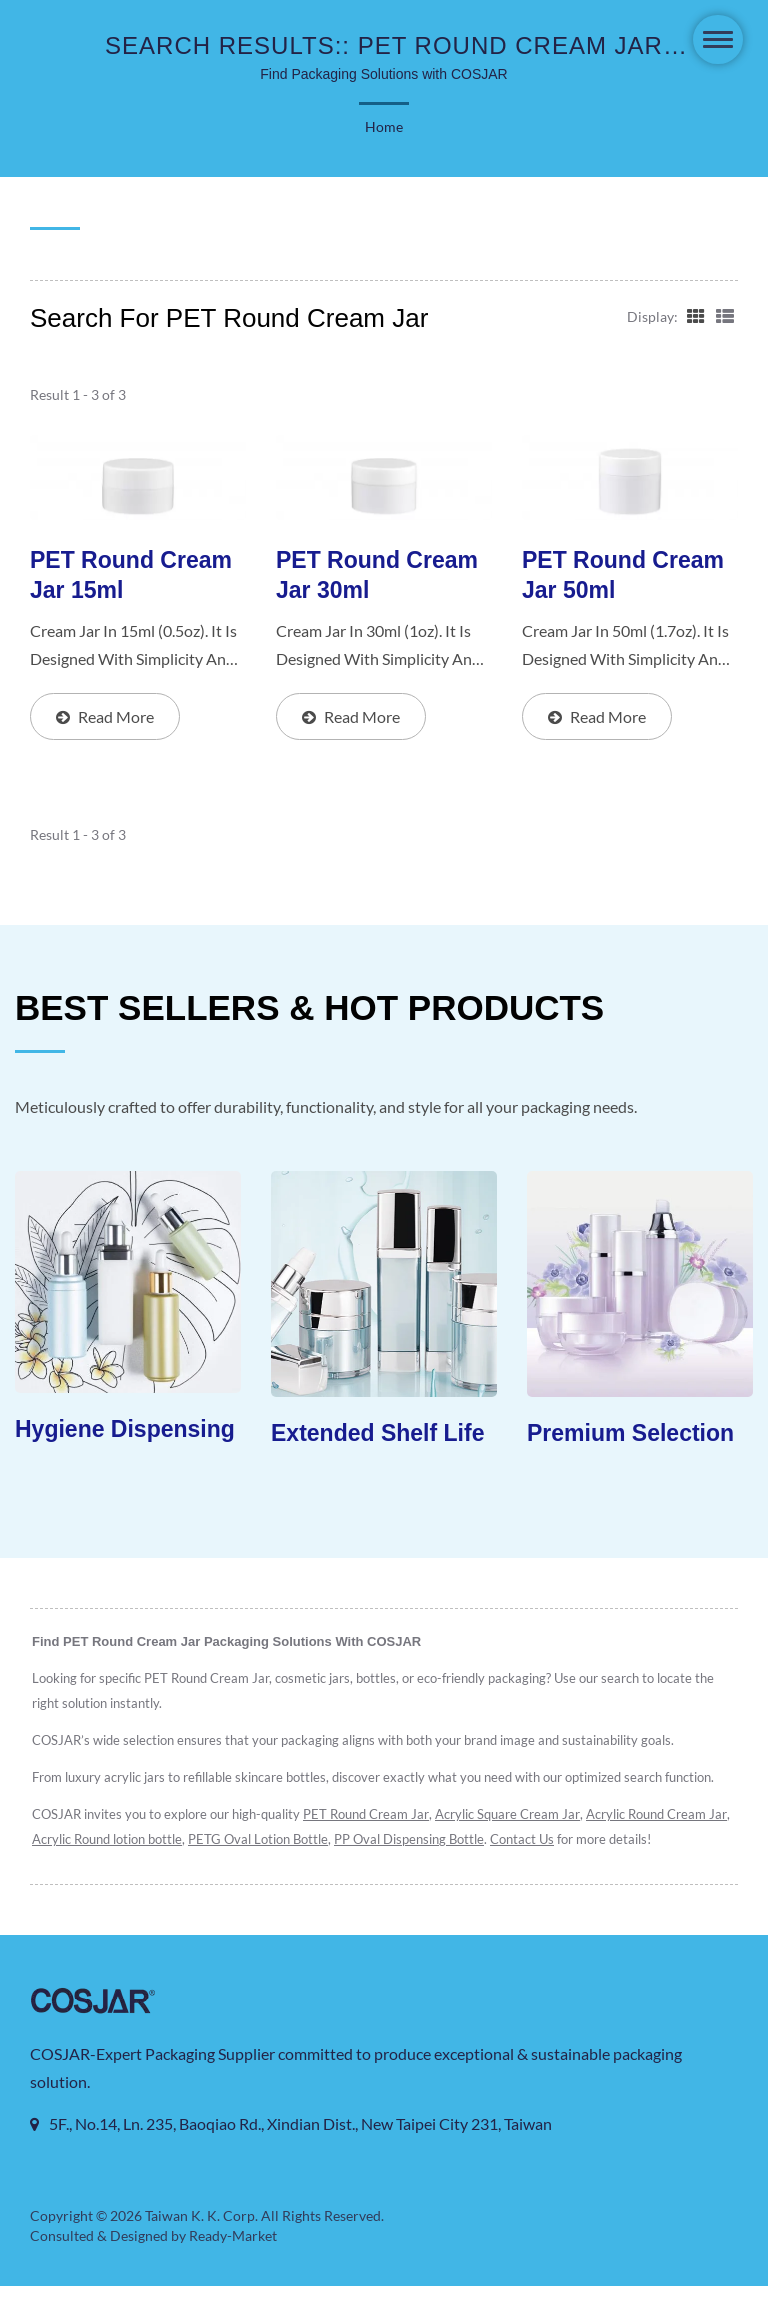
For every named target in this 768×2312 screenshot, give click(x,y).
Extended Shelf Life (377, 1434)
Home (383, 127)
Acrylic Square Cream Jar (519, 1815)
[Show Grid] (694, 315)
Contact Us (682, 1840)
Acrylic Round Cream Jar (104, 1840)
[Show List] (725, 315)
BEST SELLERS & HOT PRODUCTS (309, 1007)
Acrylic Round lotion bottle (259, 1840)
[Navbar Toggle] (718, 39)
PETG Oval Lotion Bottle (412, 1840)
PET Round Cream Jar (372, 1815)
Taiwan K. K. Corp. (201, 2242)
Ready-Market (236, 2262)
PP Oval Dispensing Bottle (566, 1840)
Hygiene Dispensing (125, 1430)
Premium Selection (630, 1434)
